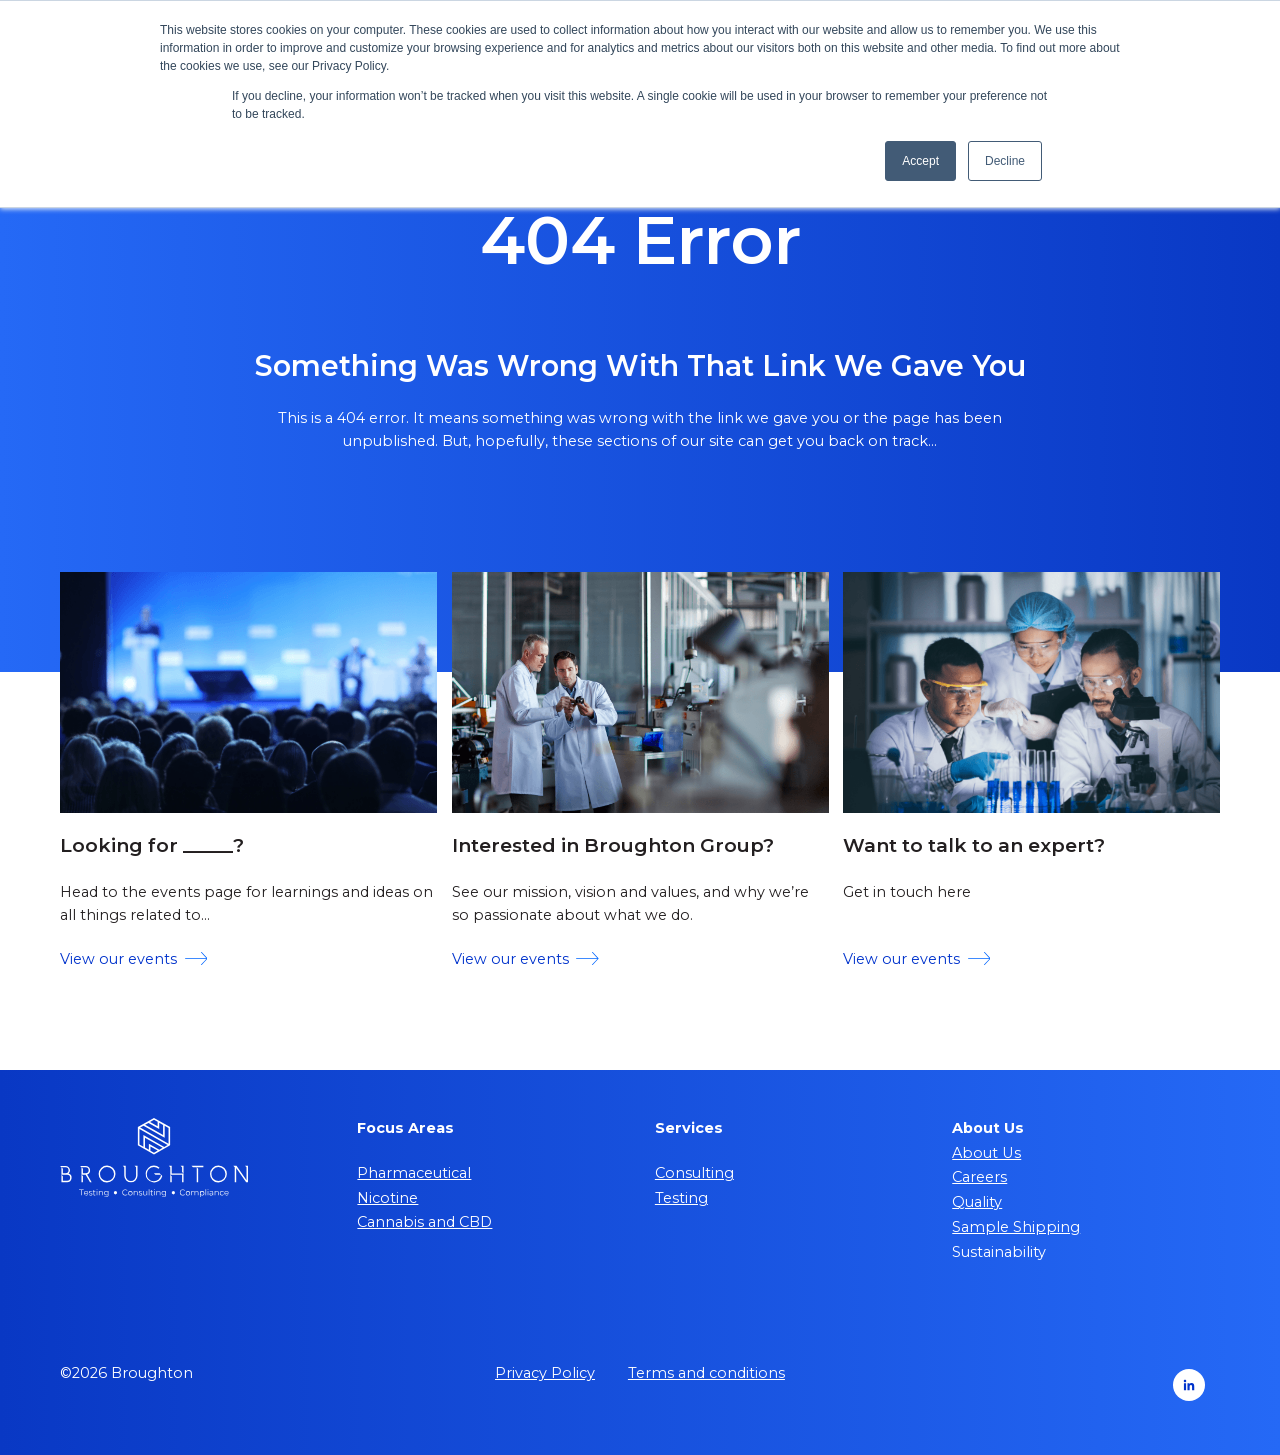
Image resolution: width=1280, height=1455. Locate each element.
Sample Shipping (1016, 1227)
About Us (986, 1153)
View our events (133, 959)
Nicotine (387, 1198)
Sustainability (999, 1252)
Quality (977, 1202)
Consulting (694, 1173)
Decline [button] (1005, 161)
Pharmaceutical (414, 1173)
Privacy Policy (545, 1373)
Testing (681, 1198)
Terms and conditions (706, 1373)
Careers (979, 1177)
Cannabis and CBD (424, 1222)
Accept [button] (920, 161)
